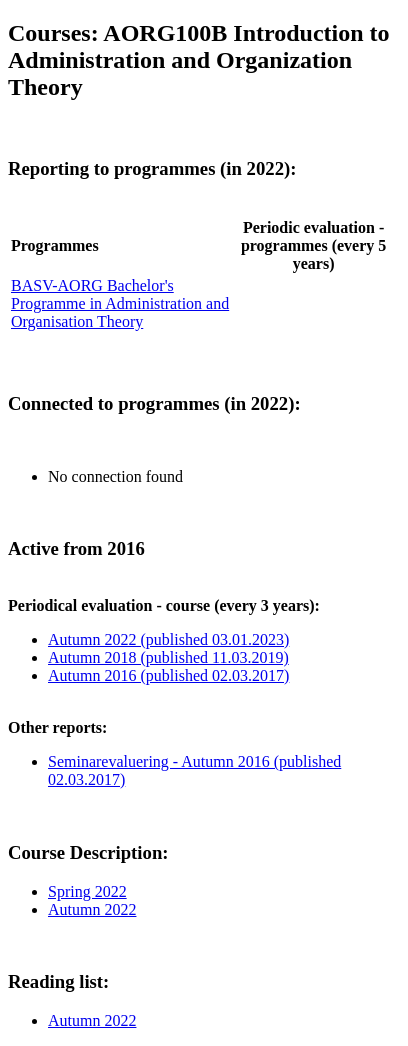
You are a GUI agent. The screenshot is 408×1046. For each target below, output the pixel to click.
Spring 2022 (87, 891)
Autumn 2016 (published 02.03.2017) (168, 675)
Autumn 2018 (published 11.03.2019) (168, 657)
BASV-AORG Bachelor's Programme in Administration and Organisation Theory (120, 303)
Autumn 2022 (92, 909)
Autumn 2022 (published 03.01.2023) (168, 639)
